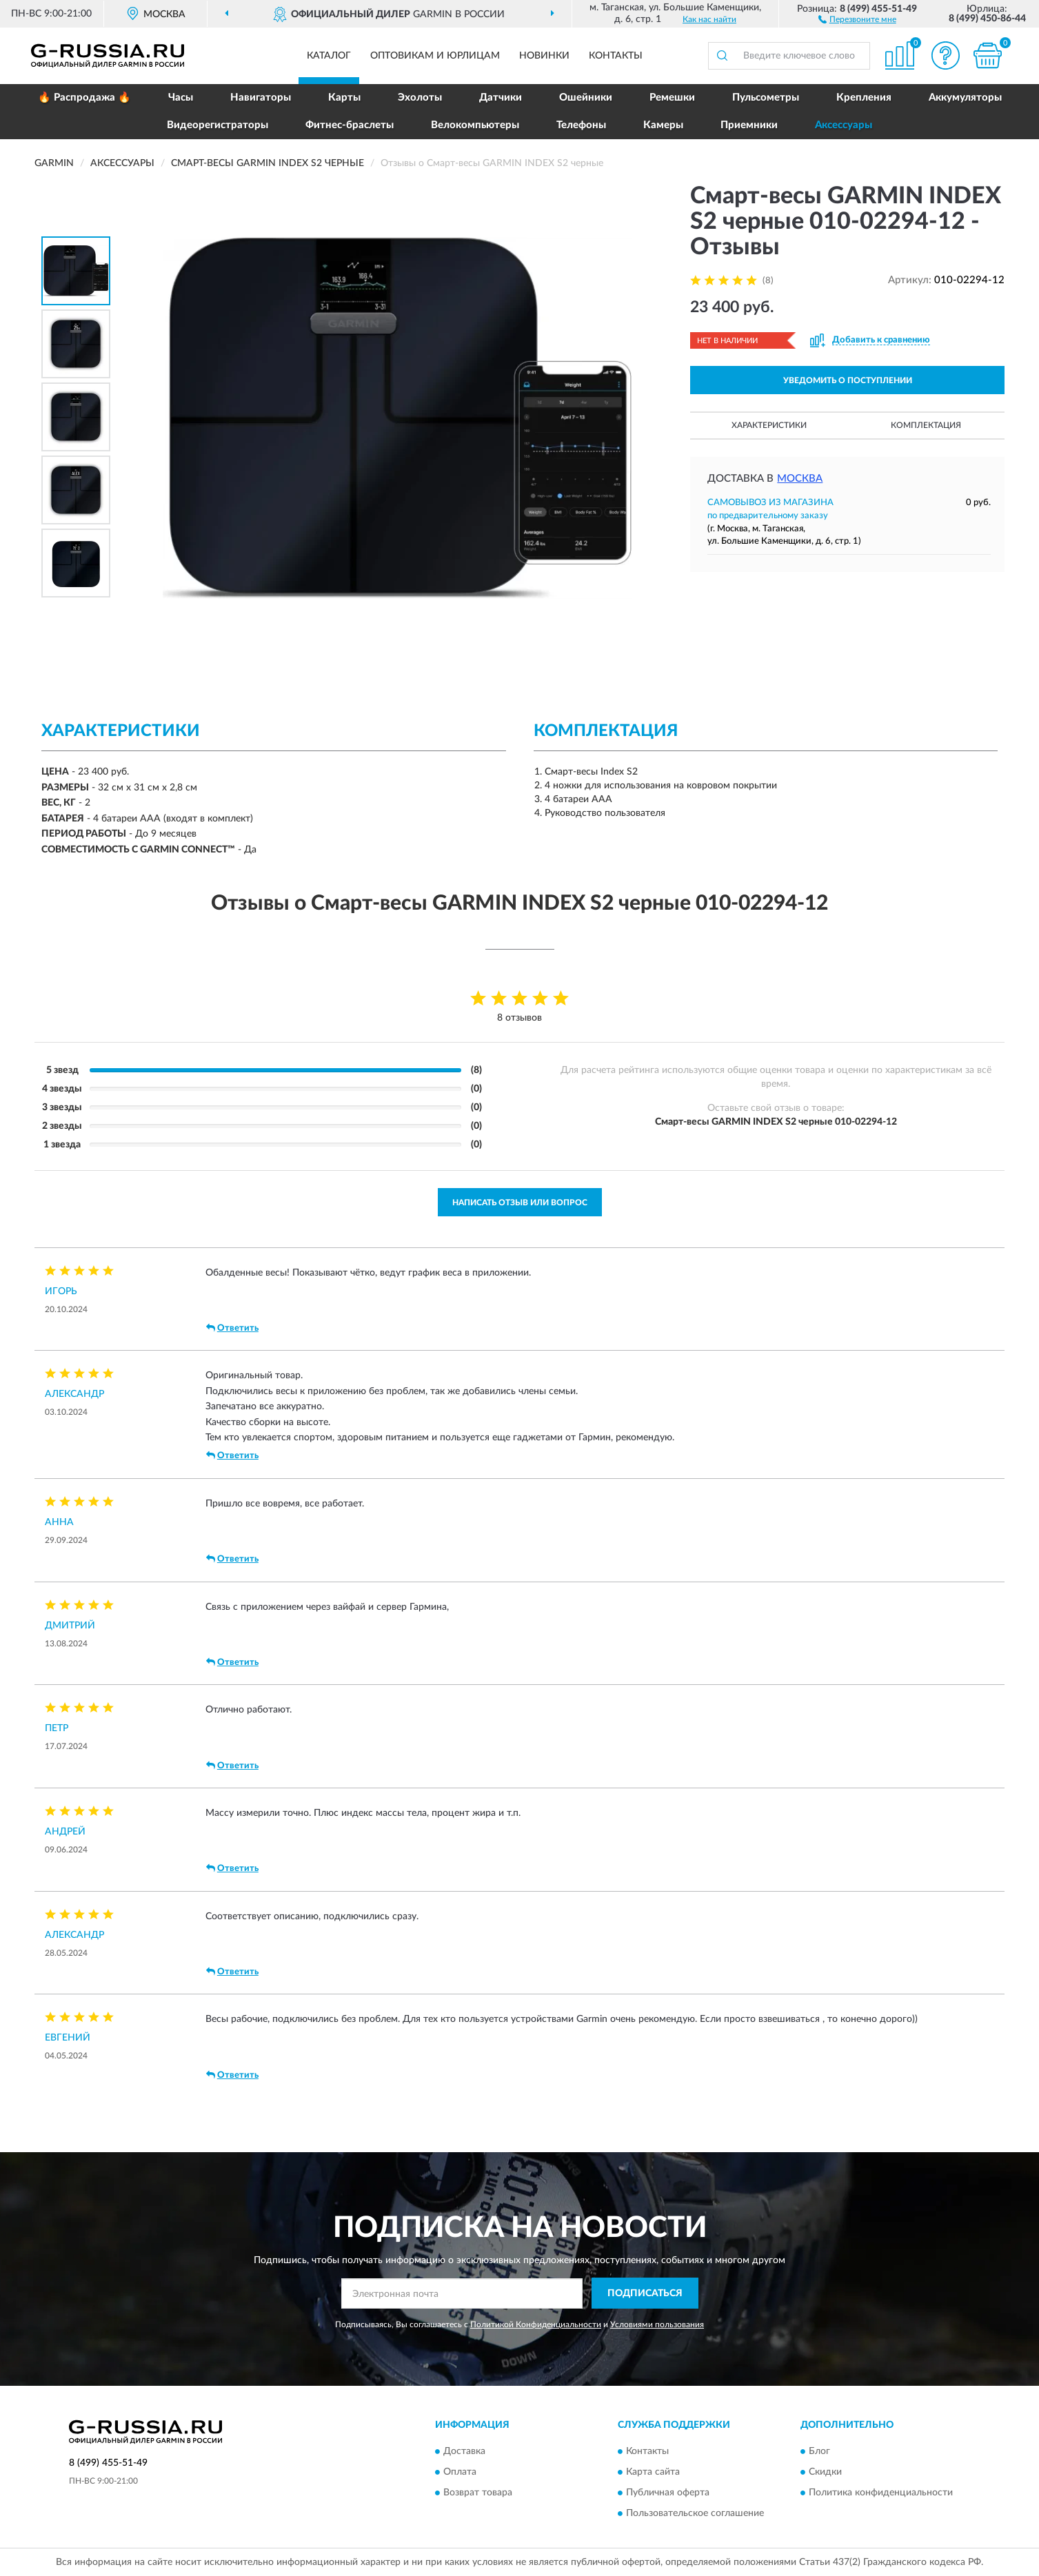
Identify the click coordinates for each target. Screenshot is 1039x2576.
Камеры (663, 125)
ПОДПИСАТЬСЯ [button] (645, 2293)
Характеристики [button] (769, 425)
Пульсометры (765, 97)
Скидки (825, 2472)
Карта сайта (653, 2472)
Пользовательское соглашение (695, 2514)
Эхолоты (420, 97)
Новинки (544, 56)
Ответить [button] (232, 1328)
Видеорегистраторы (217, 125)
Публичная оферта (667, 2493)
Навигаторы (260, 97)
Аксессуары (843, 125)
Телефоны (581, 125)
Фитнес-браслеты (349, 125)
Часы (180, 97)
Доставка (464, 2452)
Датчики (500, 97)
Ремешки (672, 97)
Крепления (863, 97)
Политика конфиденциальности (881, 2493)
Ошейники (585, 97)
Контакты (616, 56)
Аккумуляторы (965, 97)
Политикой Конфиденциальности (535, 2324)
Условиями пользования (657, 2324)
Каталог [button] (329, 56)
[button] (857, 18)
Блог (819, 2452)
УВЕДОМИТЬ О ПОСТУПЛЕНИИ (847, 380)
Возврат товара (477, 2493)
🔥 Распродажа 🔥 (84, 97)
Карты (344, 97)
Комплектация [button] (926, 425)
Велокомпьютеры (475, 125)
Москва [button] (800, 478)
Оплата (459, 2472)
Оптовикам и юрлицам (435, 56)
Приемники (749, 125)
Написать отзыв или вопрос (519, 1202)
